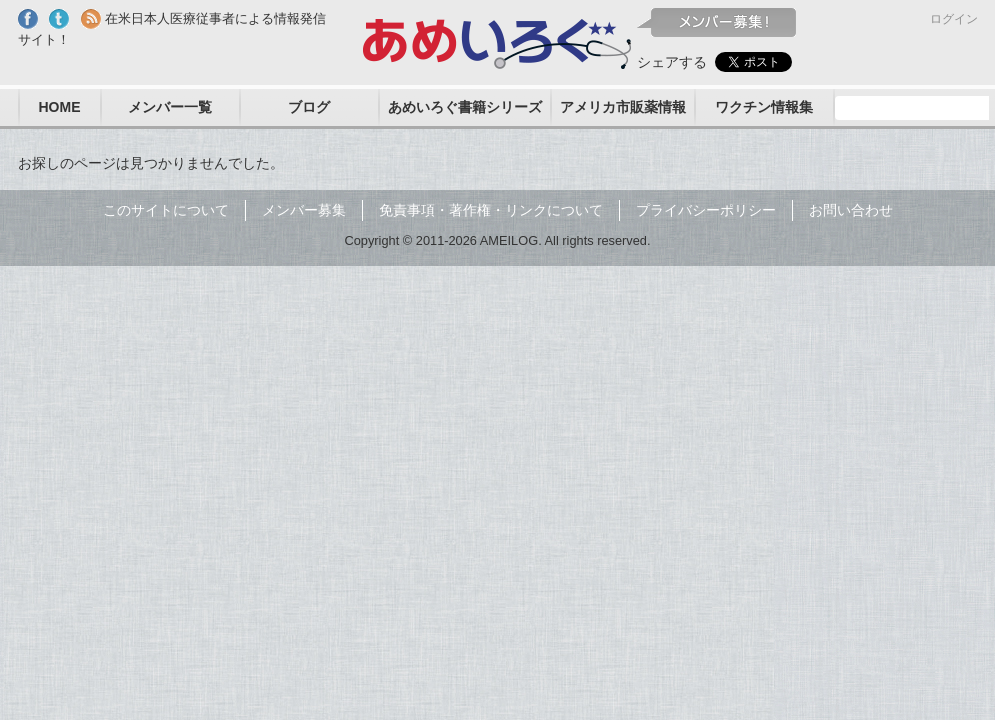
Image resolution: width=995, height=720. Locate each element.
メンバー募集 (304, 210)
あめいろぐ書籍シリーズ (465, 107)
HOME (60, 107)
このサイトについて (166, 210)
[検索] (915, 108)
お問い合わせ (851, 210)
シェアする (672, 62)
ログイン (954, 19)
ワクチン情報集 (764, 107)
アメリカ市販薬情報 (623, 107)
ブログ (309, 107)
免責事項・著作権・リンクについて (491, 210)
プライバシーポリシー (706, 210)
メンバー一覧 (170, 107)
